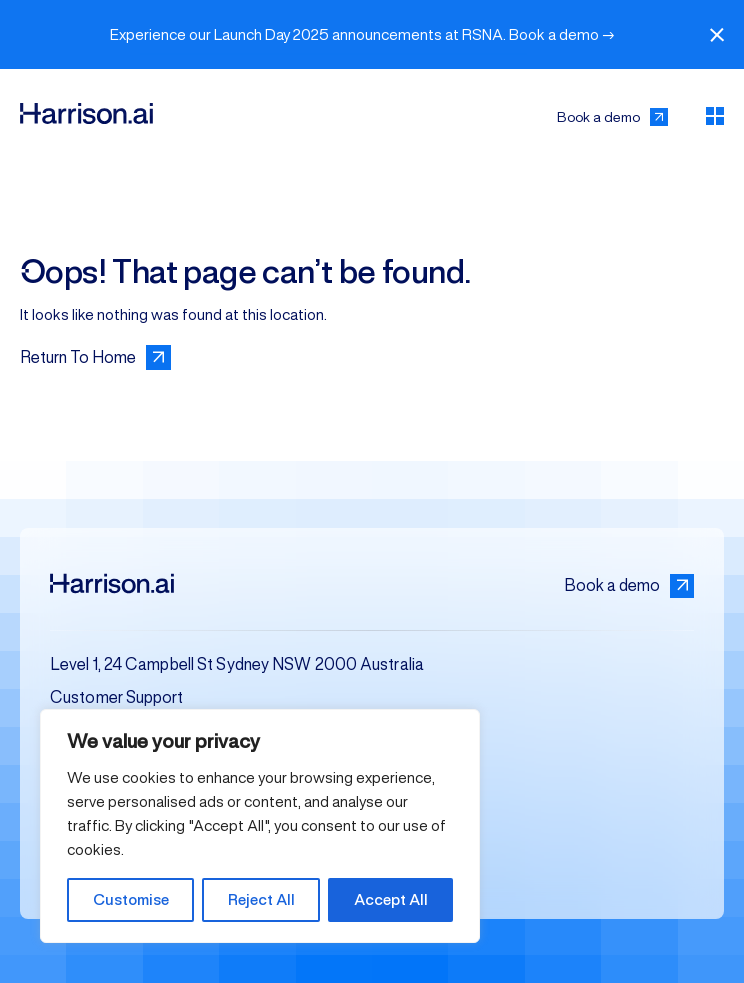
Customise (131, 899)
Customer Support (117, 697)
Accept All (391, 899)
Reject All (261, 899)
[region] (260, 826)
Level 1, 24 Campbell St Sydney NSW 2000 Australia (237, 664)
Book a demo (629, 586)
